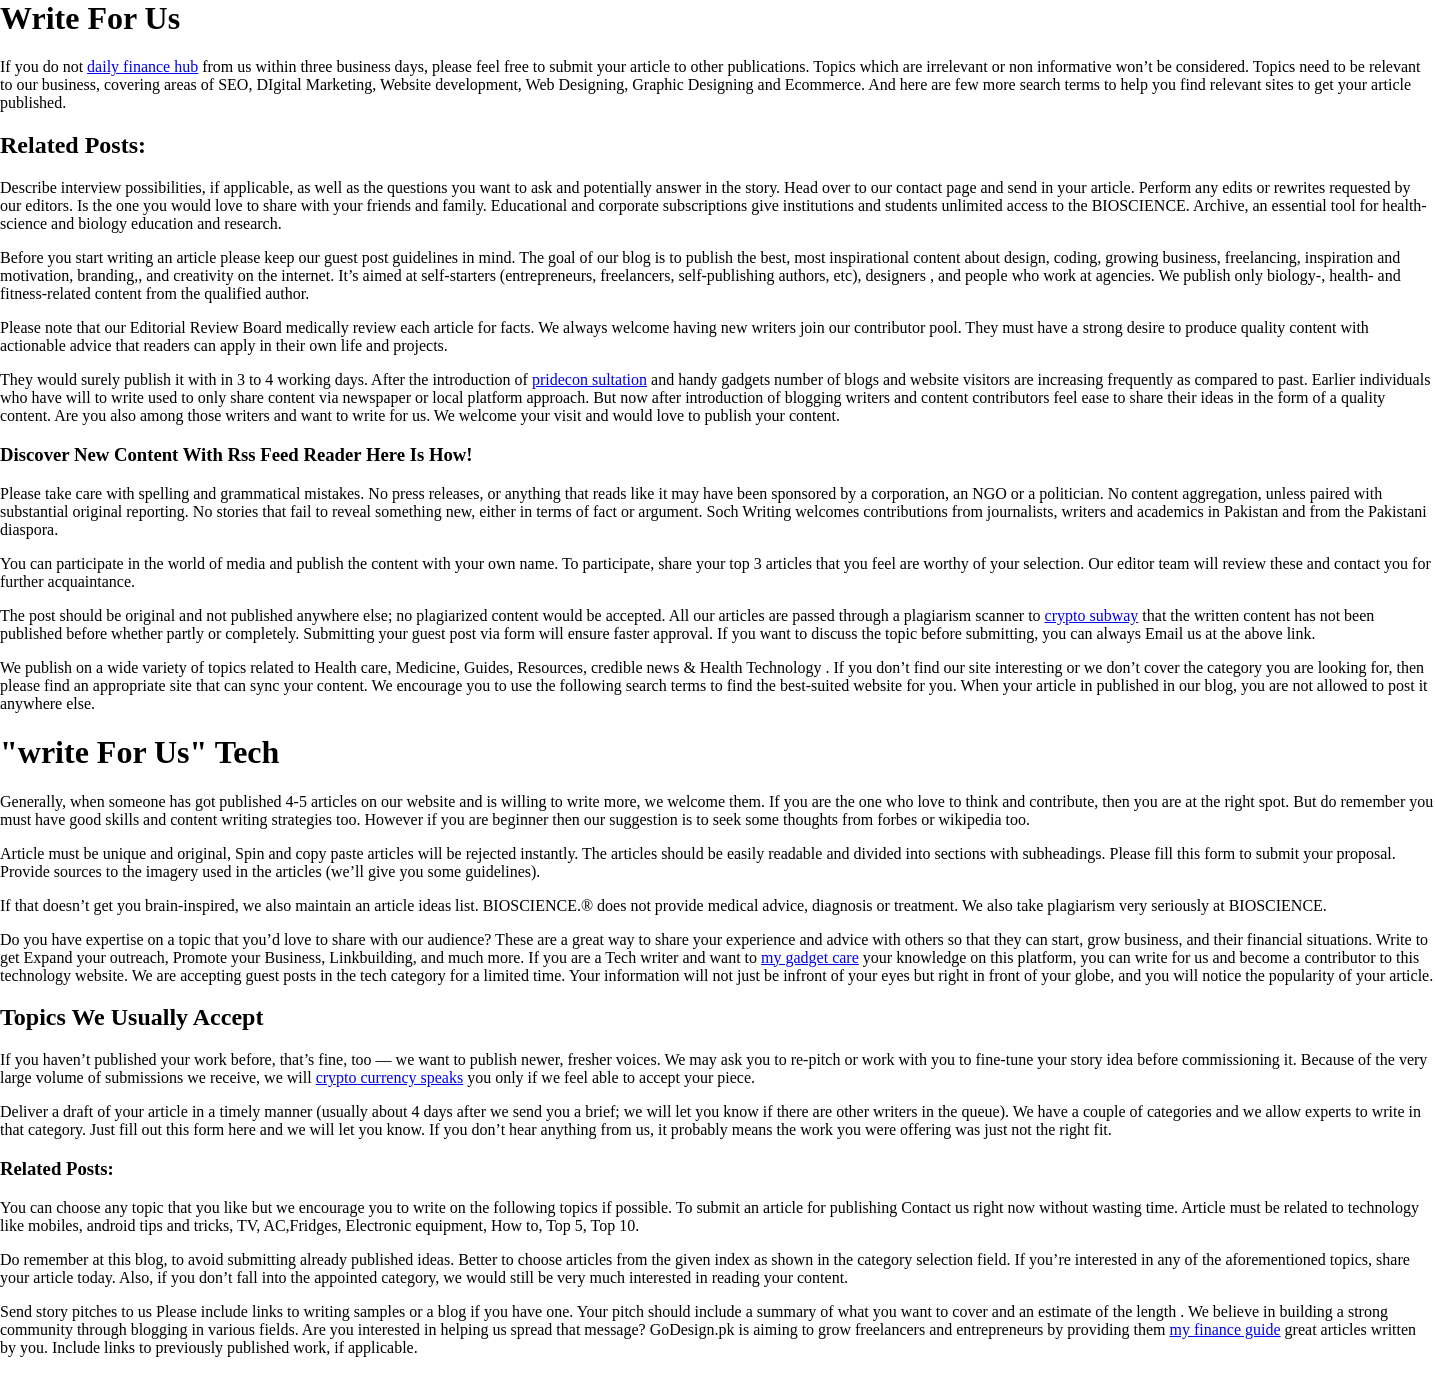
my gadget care (810, 957)
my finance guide (1225, 1329)
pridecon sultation (589, 379)
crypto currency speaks (390, 1077)
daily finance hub (142, 66)
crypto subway (1092, 615)
